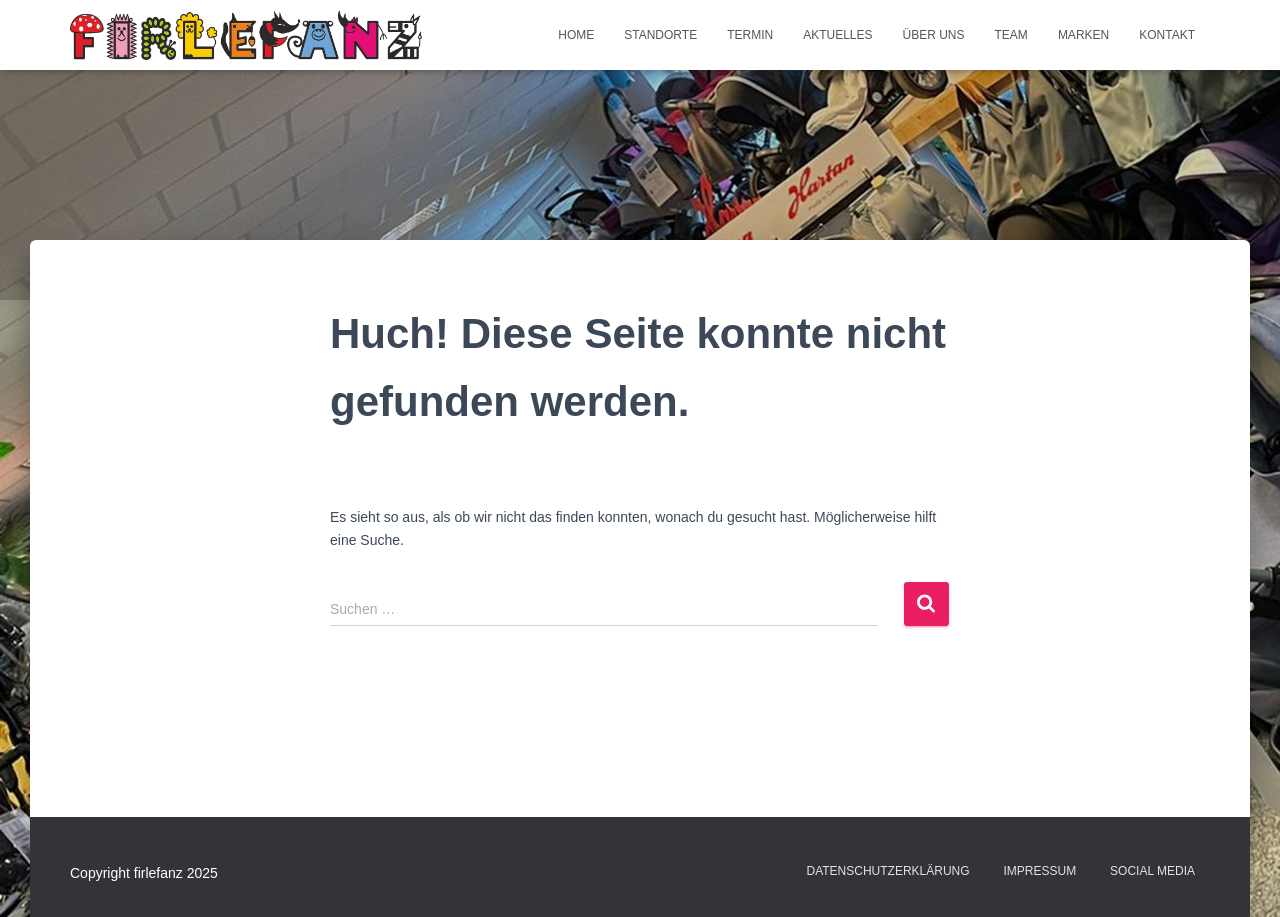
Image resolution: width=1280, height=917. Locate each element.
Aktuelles (837, 35)
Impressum (1040, 871)
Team (1011, 35)
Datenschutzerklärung (887, 871)
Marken (1083, 35)
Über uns (934, 35)
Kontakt (1167, 35)
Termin (750, 35)
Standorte (660, 35)
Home (576, 35)
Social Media (1152, 871)
